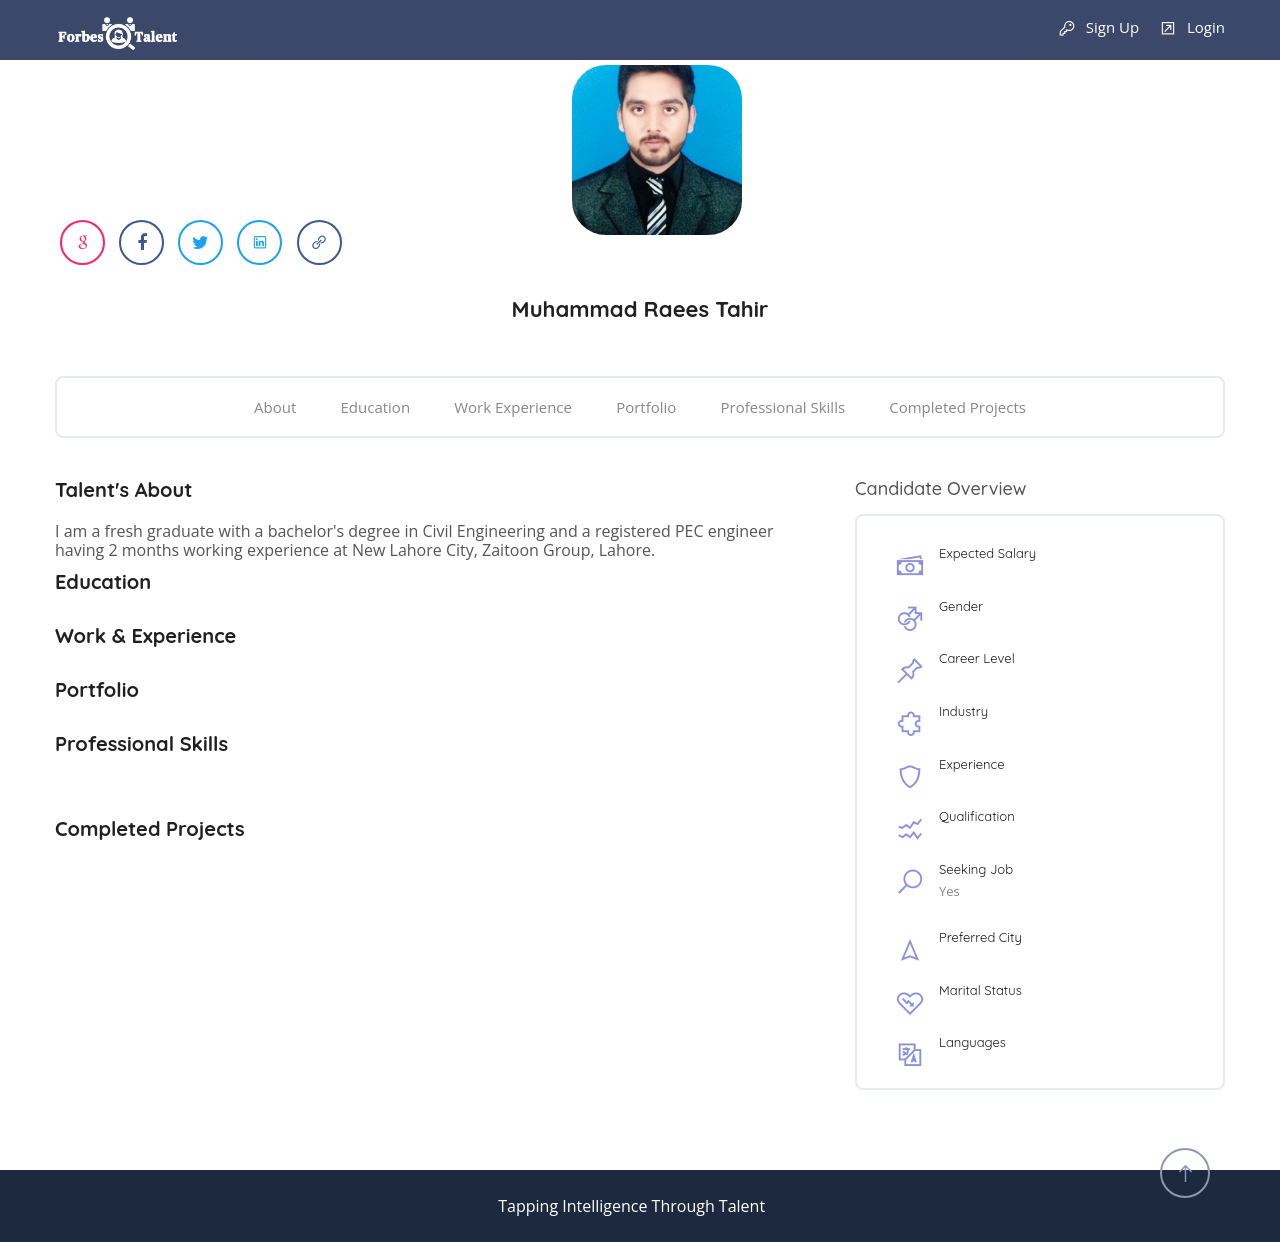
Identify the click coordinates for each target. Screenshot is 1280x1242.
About (275, 407)
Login (1192, 28)
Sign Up (1098, 28)
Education (376, 407)
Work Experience (513, 407)
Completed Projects (957, 407)
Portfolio (646, 407)
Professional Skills (782, 407)
